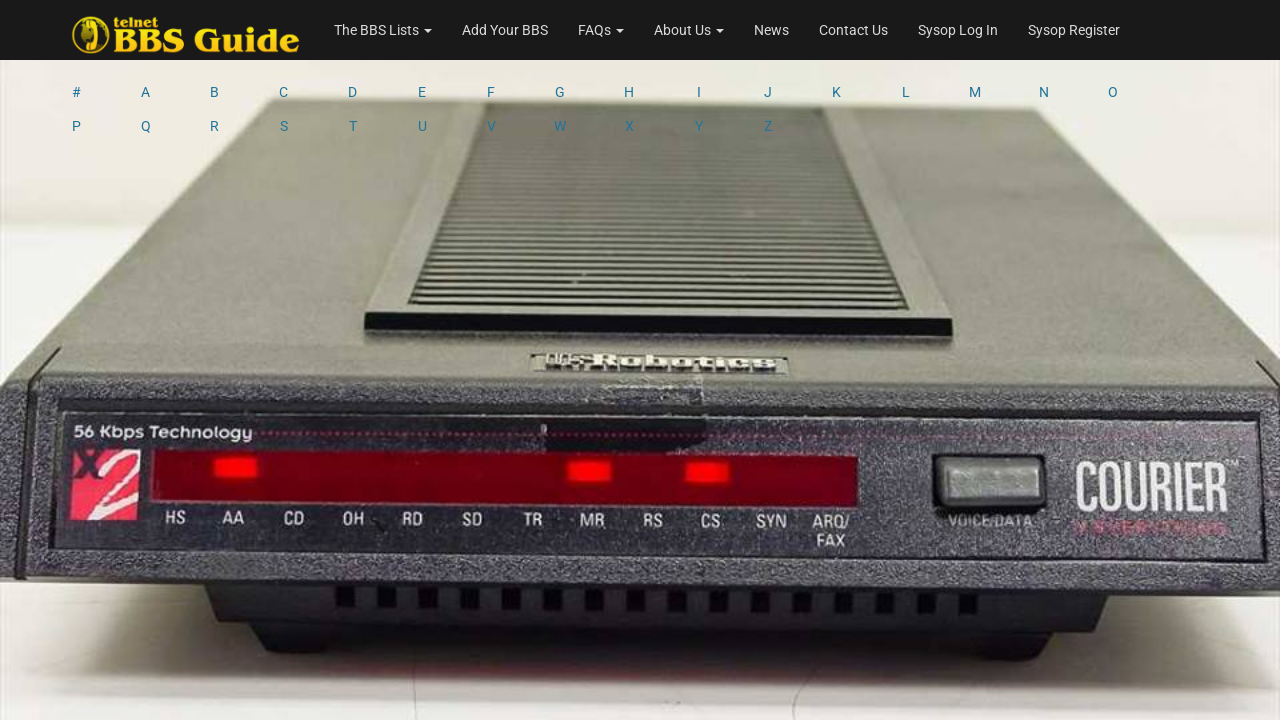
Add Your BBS (505, 30)
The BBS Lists (383, 30)
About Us (689, 30)
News (771, 30)
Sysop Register (1074, 30)
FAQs (601, 30)
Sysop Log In (958, 30)
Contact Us (853, 30)
